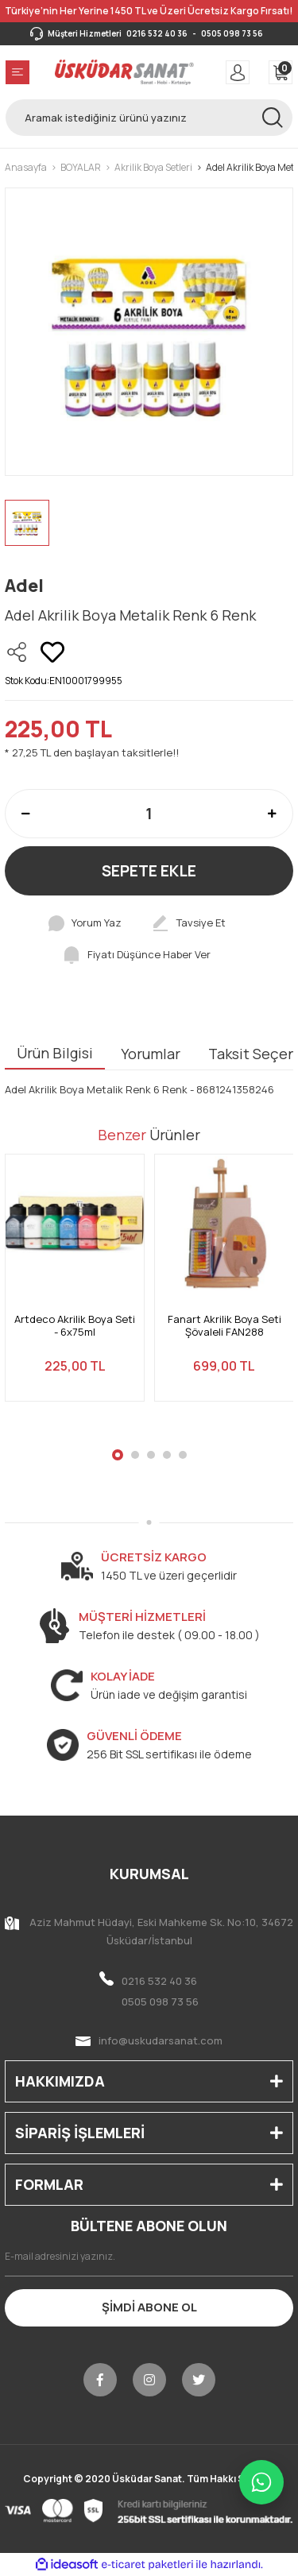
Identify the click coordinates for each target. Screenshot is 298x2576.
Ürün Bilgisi (55, 1052)
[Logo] (124, 72)
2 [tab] (135, 1455)
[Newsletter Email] (149, 2256)
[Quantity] (149, 813)
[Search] (149, 117)
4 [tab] (167, 1455)
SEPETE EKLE (149, 871)
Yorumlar (150, 1053)
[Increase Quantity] (272, 813)
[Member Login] (238, 72)
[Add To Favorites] (52, 652)
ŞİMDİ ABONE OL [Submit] (149, 2307)
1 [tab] (117, 1454)
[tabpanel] (74, 1287)
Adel (24, 586)
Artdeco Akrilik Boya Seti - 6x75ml (74, 1326)
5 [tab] (183, 1455)
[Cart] (280, 72)
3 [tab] (151, 1455)
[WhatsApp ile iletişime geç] (261, 2482)
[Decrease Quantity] (25, 813)
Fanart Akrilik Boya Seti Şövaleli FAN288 (224, 1326)
